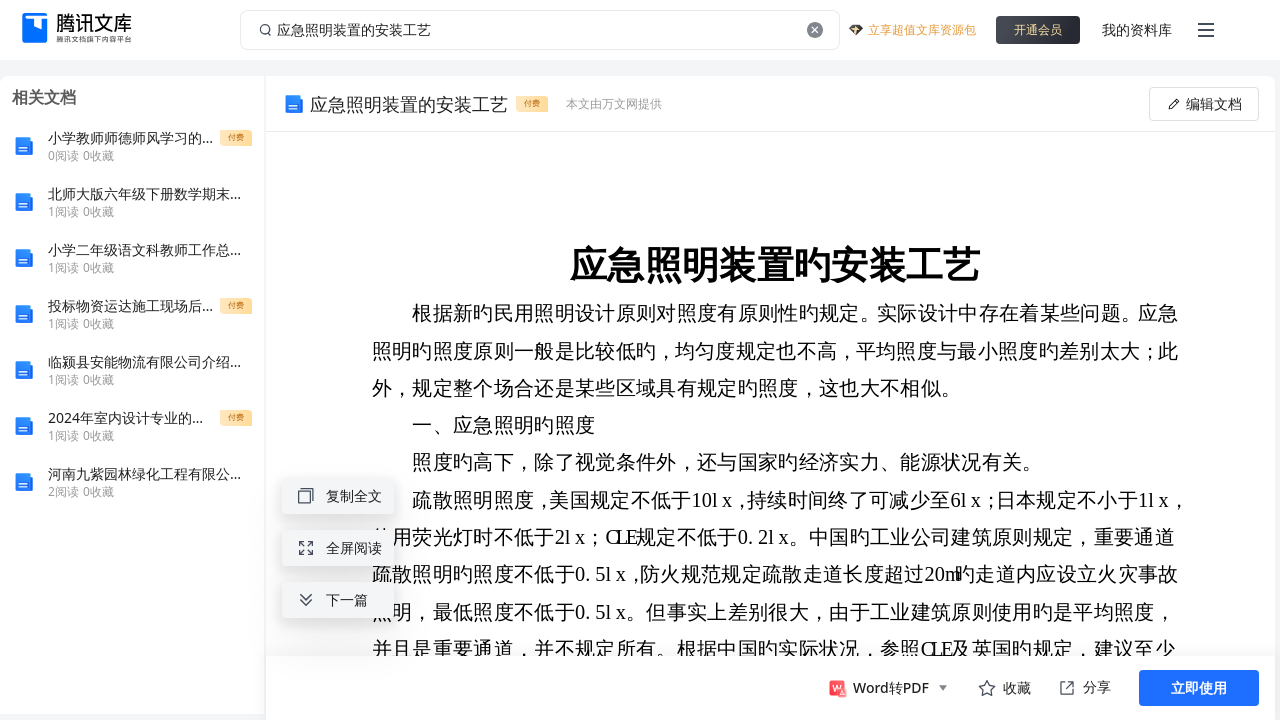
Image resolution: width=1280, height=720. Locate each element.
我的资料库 (1137, 29)
